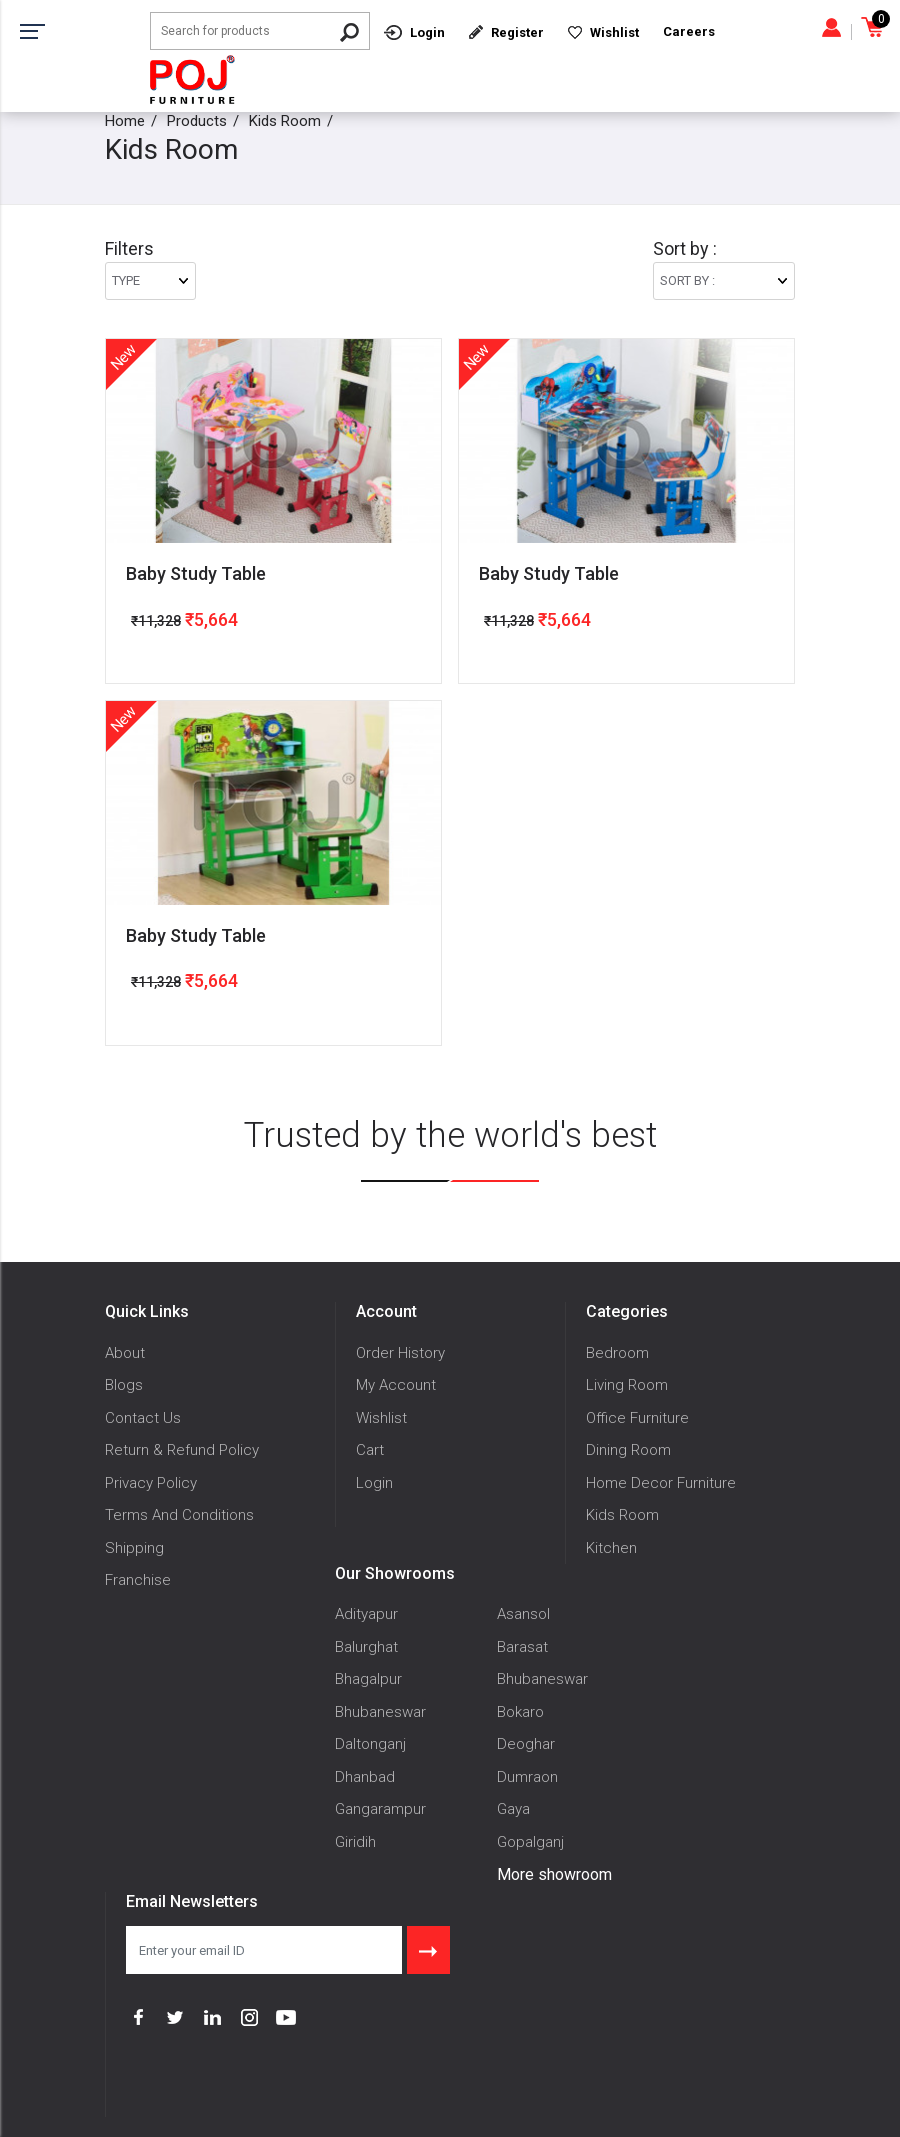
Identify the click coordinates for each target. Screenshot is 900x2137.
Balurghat (366, 1647)
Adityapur (366, 1614)
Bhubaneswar (542, 1679)
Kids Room (285, 121)
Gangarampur (380, 1809)
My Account (396, 1385)
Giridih (355, 1842)
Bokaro (520, 1712)
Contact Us (143, 1418)
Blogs (124, 1385)
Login (374, 1483)
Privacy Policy (151, 1483)
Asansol (523, 1614)
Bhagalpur (368, 1679)
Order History (400, 1353)
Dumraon (527, 1777)
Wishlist (381, 1418)
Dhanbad (365, 1777)
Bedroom (617, 1353)
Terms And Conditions (179, 1515)
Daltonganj (370, 1744)
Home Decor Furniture (661, 1483)
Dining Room (628, 1450)
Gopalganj (530, 1842)
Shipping (134, 1548)
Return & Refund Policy (182, 1450)
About (125, 1353)
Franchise (138, 1580)
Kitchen (611, 1548)
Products (197, 121)
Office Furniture (637, 1418)
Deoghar (526, 1744)
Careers (689, 31)
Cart (370, 1450)
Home (125, 121)
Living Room (627, 1385)
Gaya (513, 1809)
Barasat (522, 1647)
